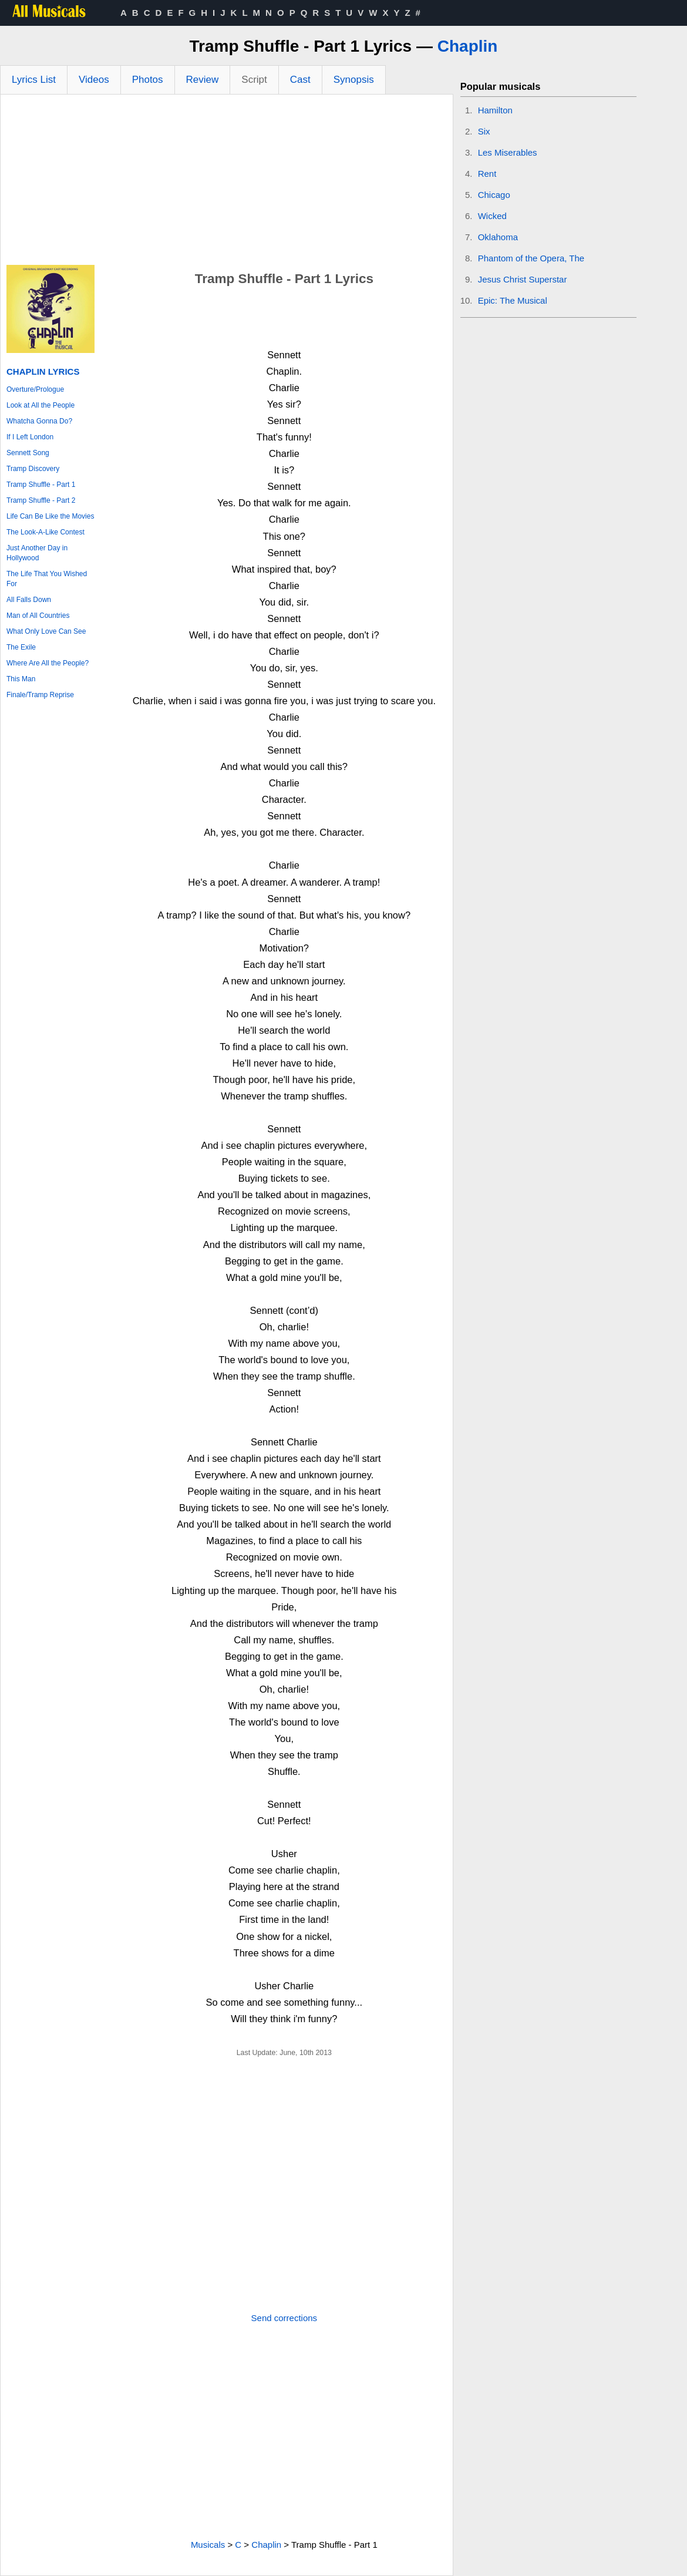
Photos (147, 79)
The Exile (21, 647)
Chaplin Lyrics (42, 371)
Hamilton (495, 110)
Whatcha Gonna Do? (39, 421)
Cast (300, 79)
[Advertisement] (226, 182)
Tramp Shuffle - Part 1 (40, 484)
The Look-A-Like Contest (45, 532)
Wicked (492, 216)
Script (254, 79)
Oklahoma (498, 237)
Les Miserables (507, 152)
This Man (20, 679)
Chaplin (467, 46)
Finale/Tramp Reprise (40, 695)
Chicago (494, 195)
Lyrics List (34, 79)
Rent (487, 174)
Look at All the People (40, 405)
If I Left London (29, 437)
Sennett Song (27, 453)
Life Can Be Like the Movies (50, 516)
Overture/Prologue (35, 389)
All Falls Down (28, 600)
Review (202, 79)
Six (484, 131)
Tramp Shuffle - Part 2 (40, 500)
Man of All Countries (37, 615)
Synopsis (354, 79)
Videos (94, 79)
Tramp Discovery (32, 469)
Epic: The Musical (512, 300)
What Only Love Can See (46, 631)
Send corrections (284, 2318)
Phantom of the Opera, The (531, 258)
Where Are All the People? (47, 663)
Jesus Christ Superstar (522, 279)
